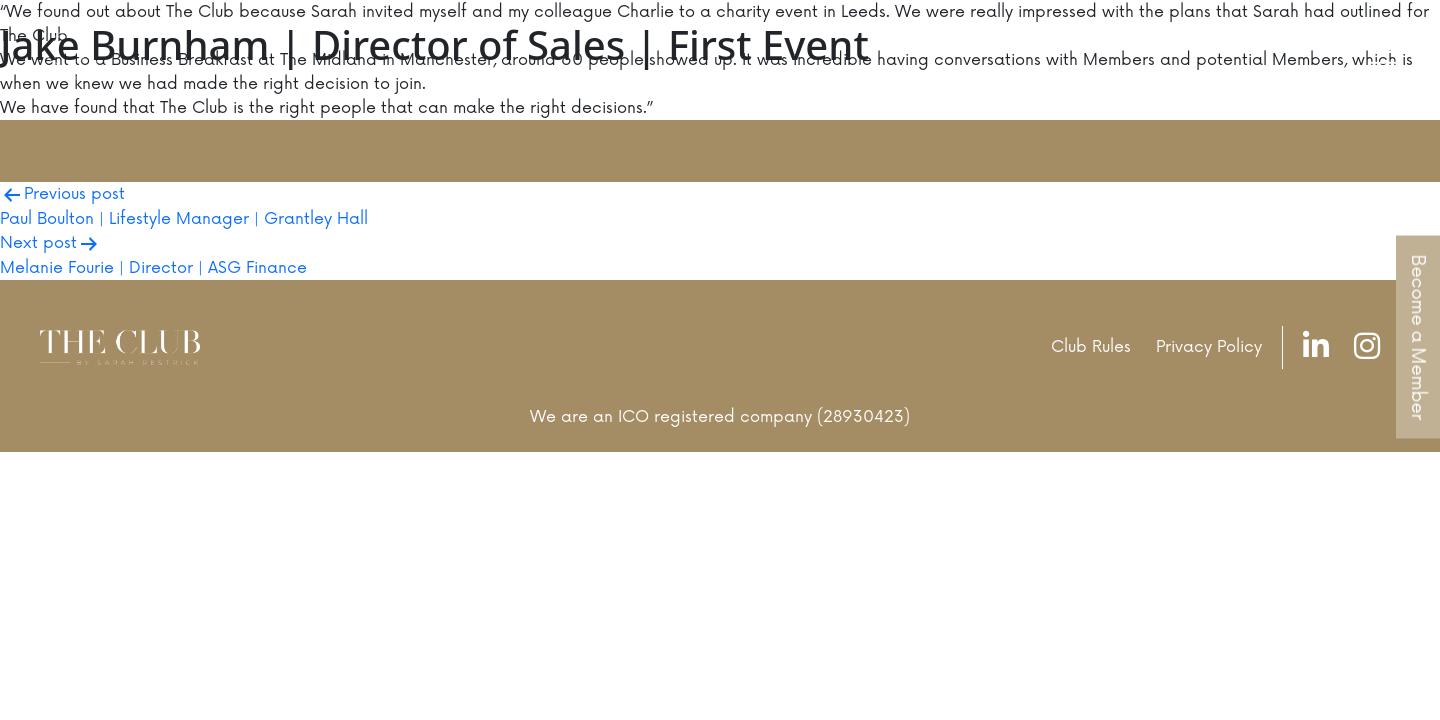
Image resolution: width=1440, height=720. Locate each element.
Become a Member (1418, 337)
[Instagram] (1372, 347)
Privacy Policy (1209, 347)
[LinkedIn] (1321, 347)
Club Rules (1091, 347)
